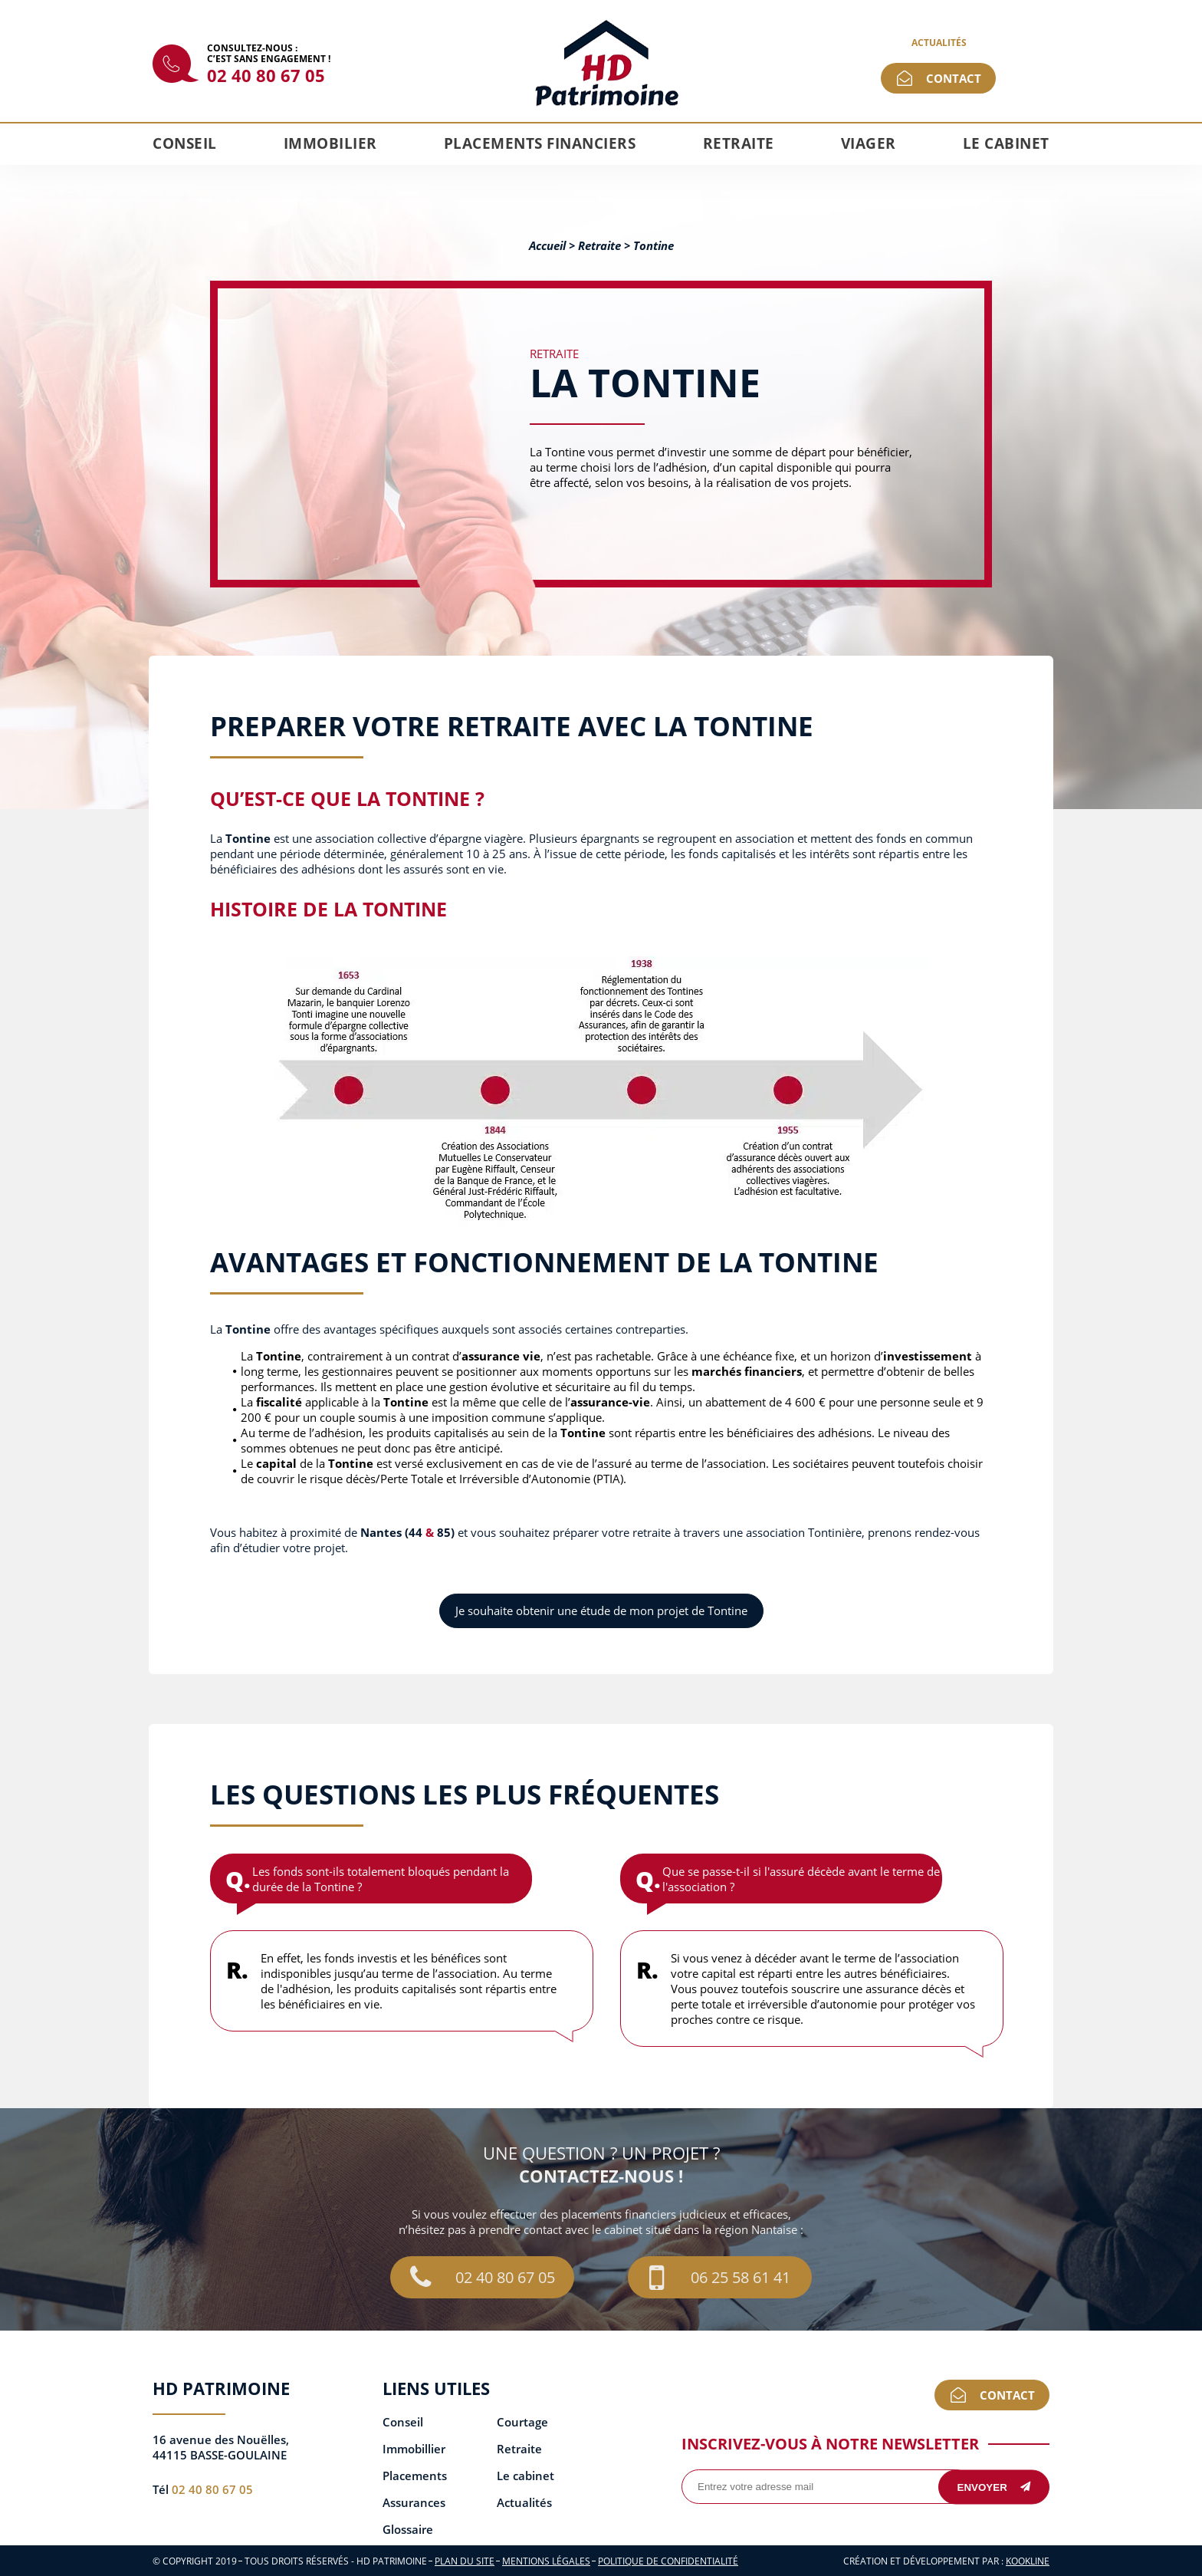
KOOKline (1027, 2561)
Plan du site (464, 2561)
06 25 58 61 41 (720, 2277)
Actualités (939, 42)
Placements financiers (540, 143)
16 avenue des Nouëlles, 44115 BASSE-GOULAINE (221, 2447)
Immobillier (414, 2449)
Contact (953, 78)
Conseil (185, 143)
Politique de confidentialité (668, 2561)
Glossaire (408, 2529)
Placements (415, 2476)
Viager (868, 143)
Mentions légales (546, 2561)
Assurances (414, 2503)
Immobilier (330, 143)
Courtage (522, 2422)
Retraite (738, 143)
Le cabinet (1006, 143)
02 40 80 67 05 (266, 75)
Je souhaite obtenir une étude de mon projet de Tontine (601, 1610)
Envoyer (994, 2486)
